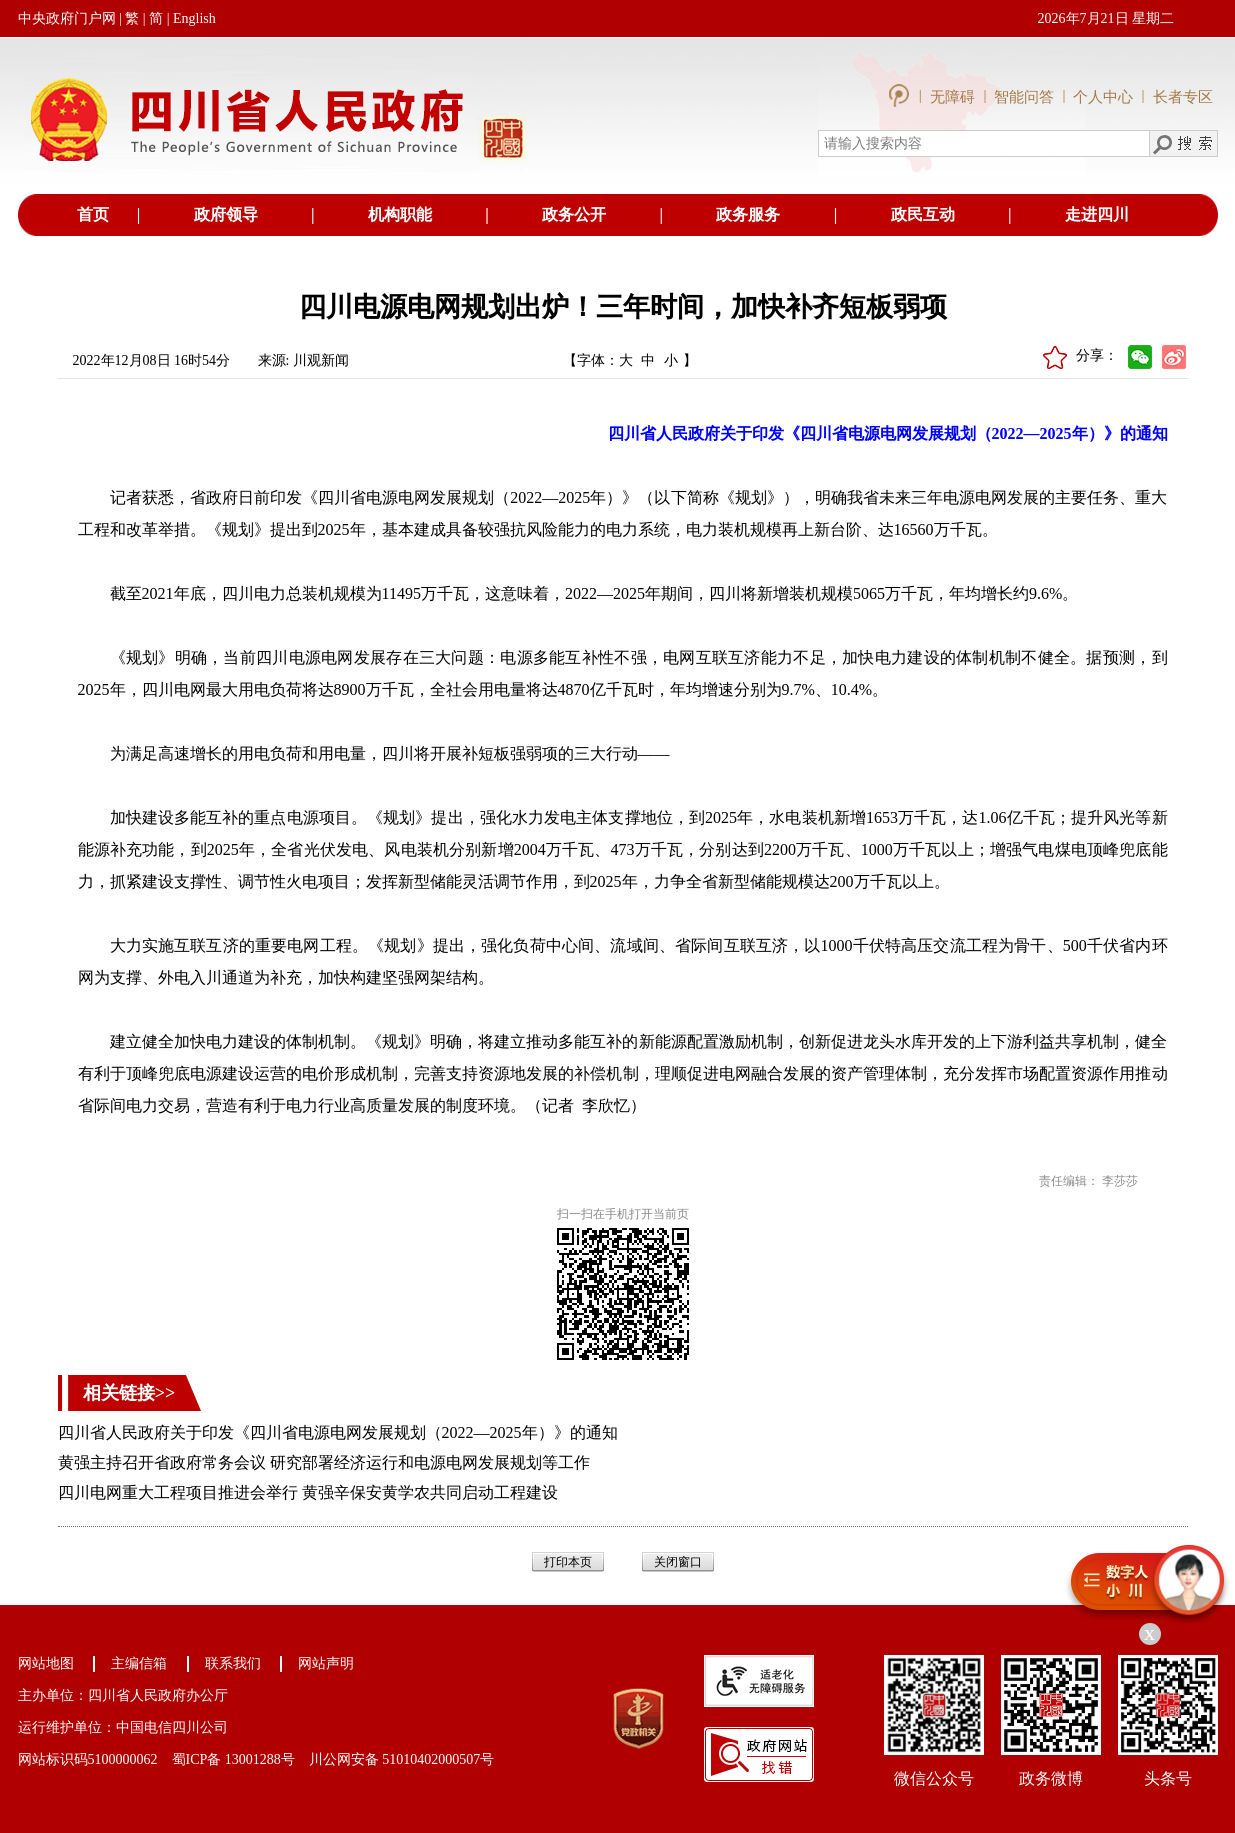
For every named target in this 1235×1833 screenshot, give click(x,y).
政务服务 (748, 214)
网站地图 (46, 1663)
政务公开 (574, 214)
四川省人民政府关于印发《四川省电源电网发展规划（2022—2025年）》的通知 (338, 1432)
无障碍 (954, 97)
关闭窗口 (678, 1562)
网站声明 (326, 1663)
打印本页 (568, 1562)
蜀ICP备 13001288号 (233, 1759)
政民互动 (923, 214)
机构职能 (400, 214)
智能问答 (1024, 97)
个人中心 (1103, 97)
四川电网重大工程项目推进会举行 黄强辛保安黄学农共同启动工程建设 (308, 1492)
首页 (93, 214)
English (194, 18)
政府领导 (226, 214)
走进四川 (1097, 214)
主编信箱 (139, 1663)
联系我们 (233, 1663)
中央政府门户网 (67, 18)
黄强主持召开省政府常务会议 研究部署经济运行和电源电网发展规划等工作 (324, 1462)
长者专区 (1183, 97)
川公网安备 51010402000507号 (402, 1759)
